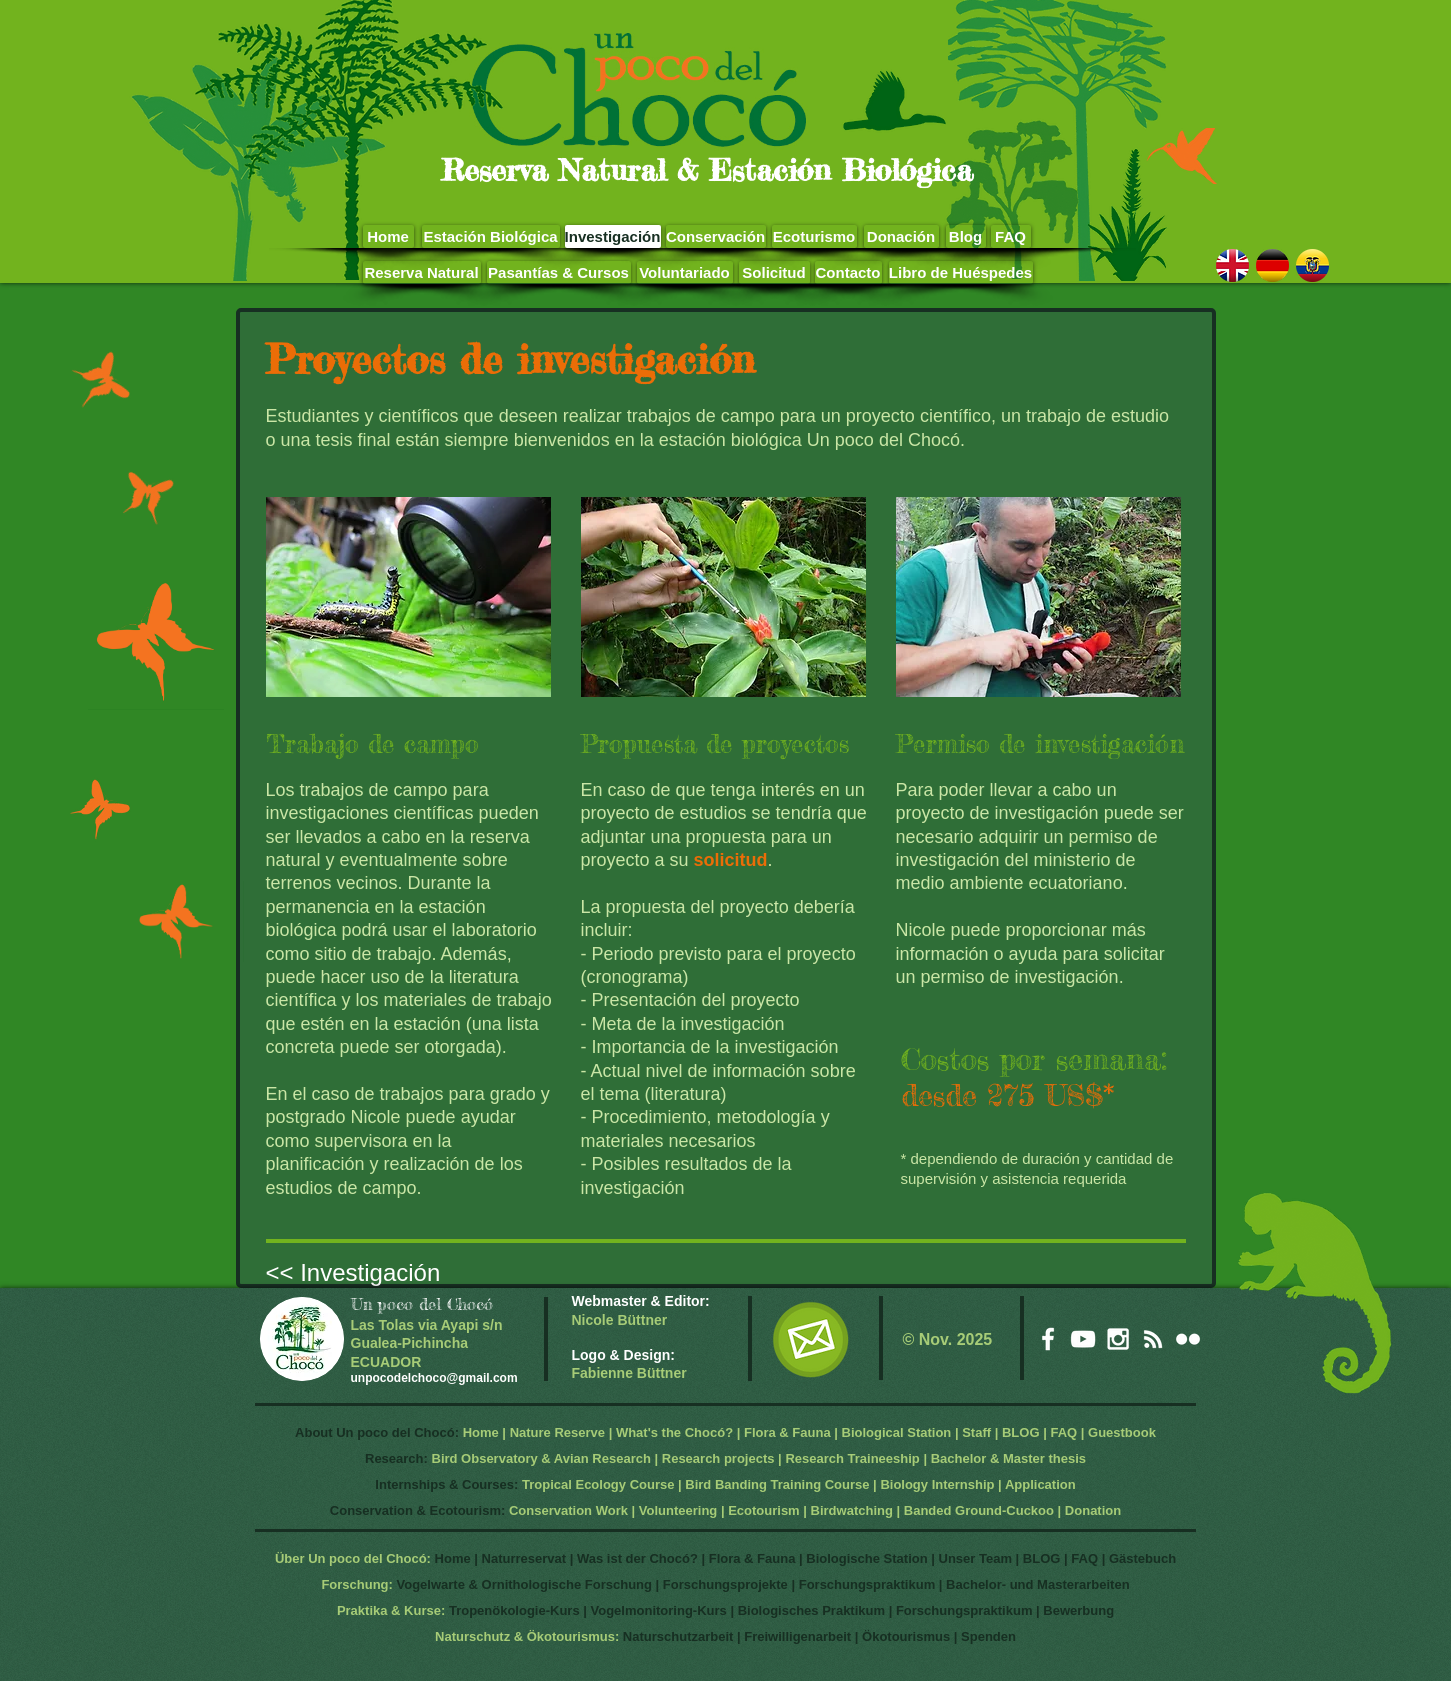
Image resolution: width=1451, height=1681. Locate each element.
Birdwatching (852, 1510)
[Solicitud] (774, 272)
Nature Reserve (557, 1432)
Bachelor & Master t (992, 1458)
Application (1040, 1484)
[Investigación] (613, 236)
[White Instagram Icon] (1118, 1339)
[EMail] (810, 1339)
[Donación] (901, 236)
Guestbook (1122, 1432)
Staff (976, 1432)
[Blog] (966, 236)
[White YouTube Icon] (1083, 1339)
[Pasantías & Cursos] (559, 272)
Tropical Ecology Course (598, 1484)
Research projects (718, 1458)
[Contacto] (848, 272)
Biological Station (897, 1432)
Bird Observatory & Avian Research (543, 1458)
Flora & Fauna (787, 1432)
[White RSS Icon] (1153, 1339)
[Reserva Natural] (422, 272)
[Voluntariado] (685, 272)
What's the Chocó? (674, 1432)
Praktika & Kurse (389, 1610)
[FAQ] (1011, 236)
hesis (1069, 1458)
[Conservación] (716, 236)
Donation (1093, 1510)
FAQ (1063, 1432)
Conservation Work (568, 1510)
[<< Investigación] (383, 1272)
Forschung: (357, 1584)
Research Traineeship (852, 1458)
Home (481, 1432)
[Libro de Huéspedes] (961, 272)
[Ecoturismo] (814, 236)
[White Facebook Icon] (1048, 1339)
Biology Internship (937, 1484)
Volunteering (678, 1510)
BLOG (1021, 1432)
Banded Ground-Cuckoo (979, 1510)
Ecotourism (764, 1510)
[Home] (388, 236)
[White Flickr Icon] (1188, 1339)
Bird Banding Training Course (777, 1484)
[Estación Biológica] (491, 236)
